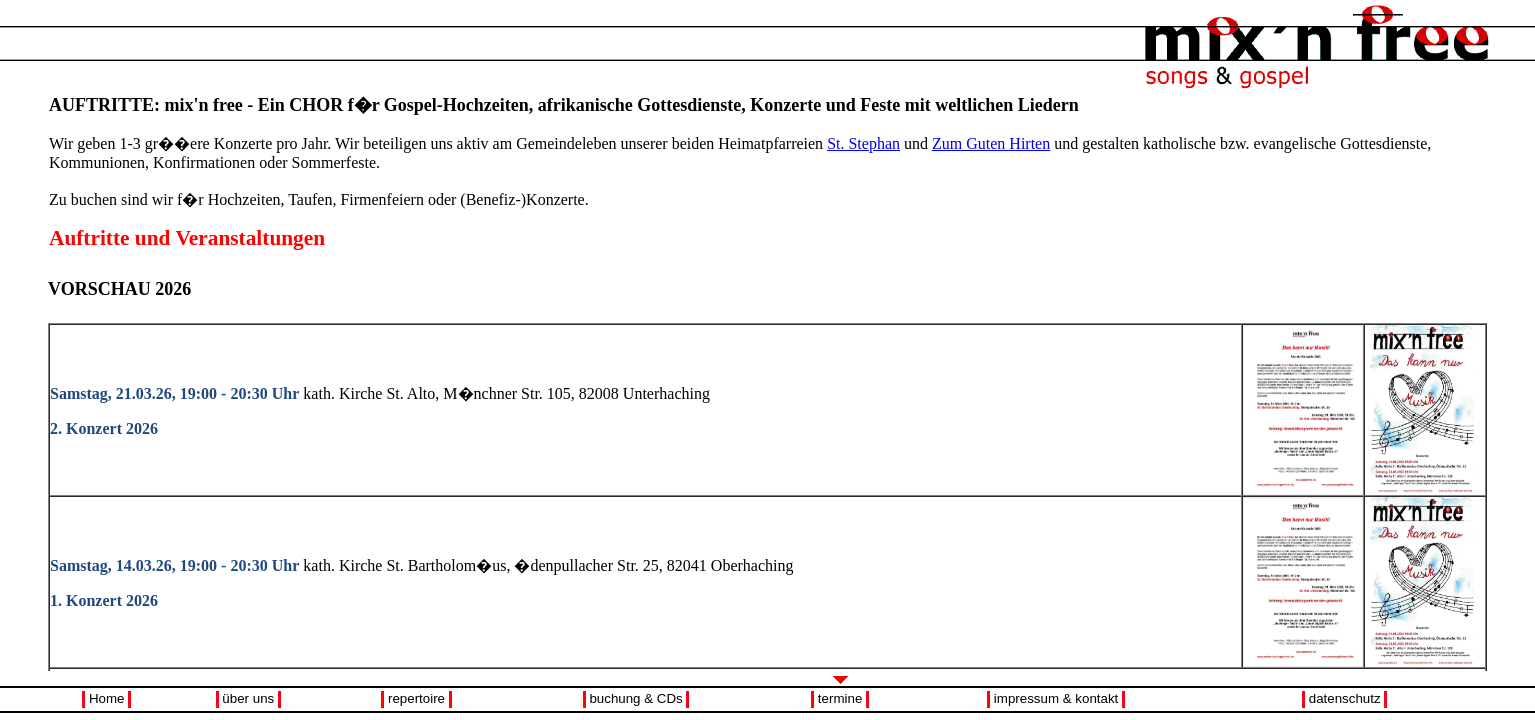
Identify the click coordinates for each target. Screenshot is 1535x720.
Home (107, 698)
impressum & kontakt (1056, 698)
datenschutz (1345, 698)
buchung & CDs (635, 698)
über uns (248, 698)
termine (840, 698)
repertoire (416, 698)
